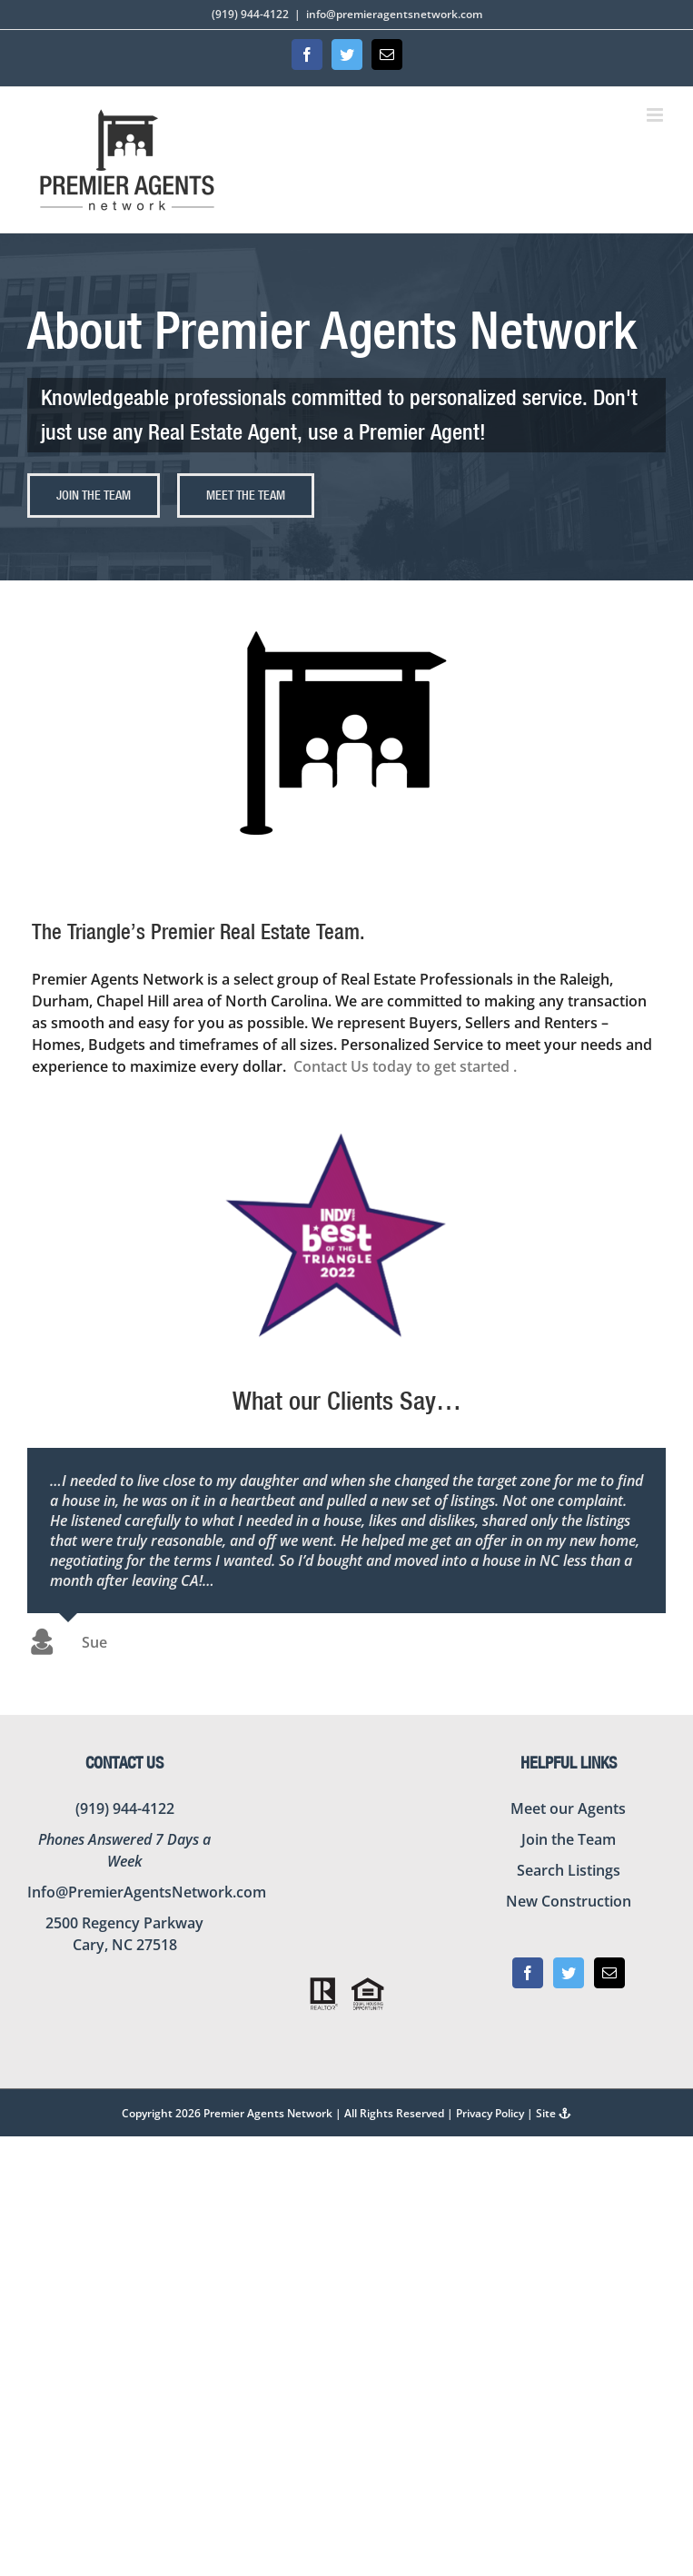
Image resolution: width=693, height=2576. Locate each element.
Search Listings (568, 1870)
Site (553, 2113)
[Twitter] (568, 1972)
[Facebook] (527, 1972)
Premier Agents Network (267, 2113)
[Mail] (609, 1972)
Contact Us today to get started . (406, 1066)
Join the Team (568, 1839)
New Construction (568, 1901)
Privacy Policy (490, 2113)
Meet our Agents (568, 1808)
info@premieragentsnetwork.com (394, 14)
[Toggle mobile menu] (656, 114)
